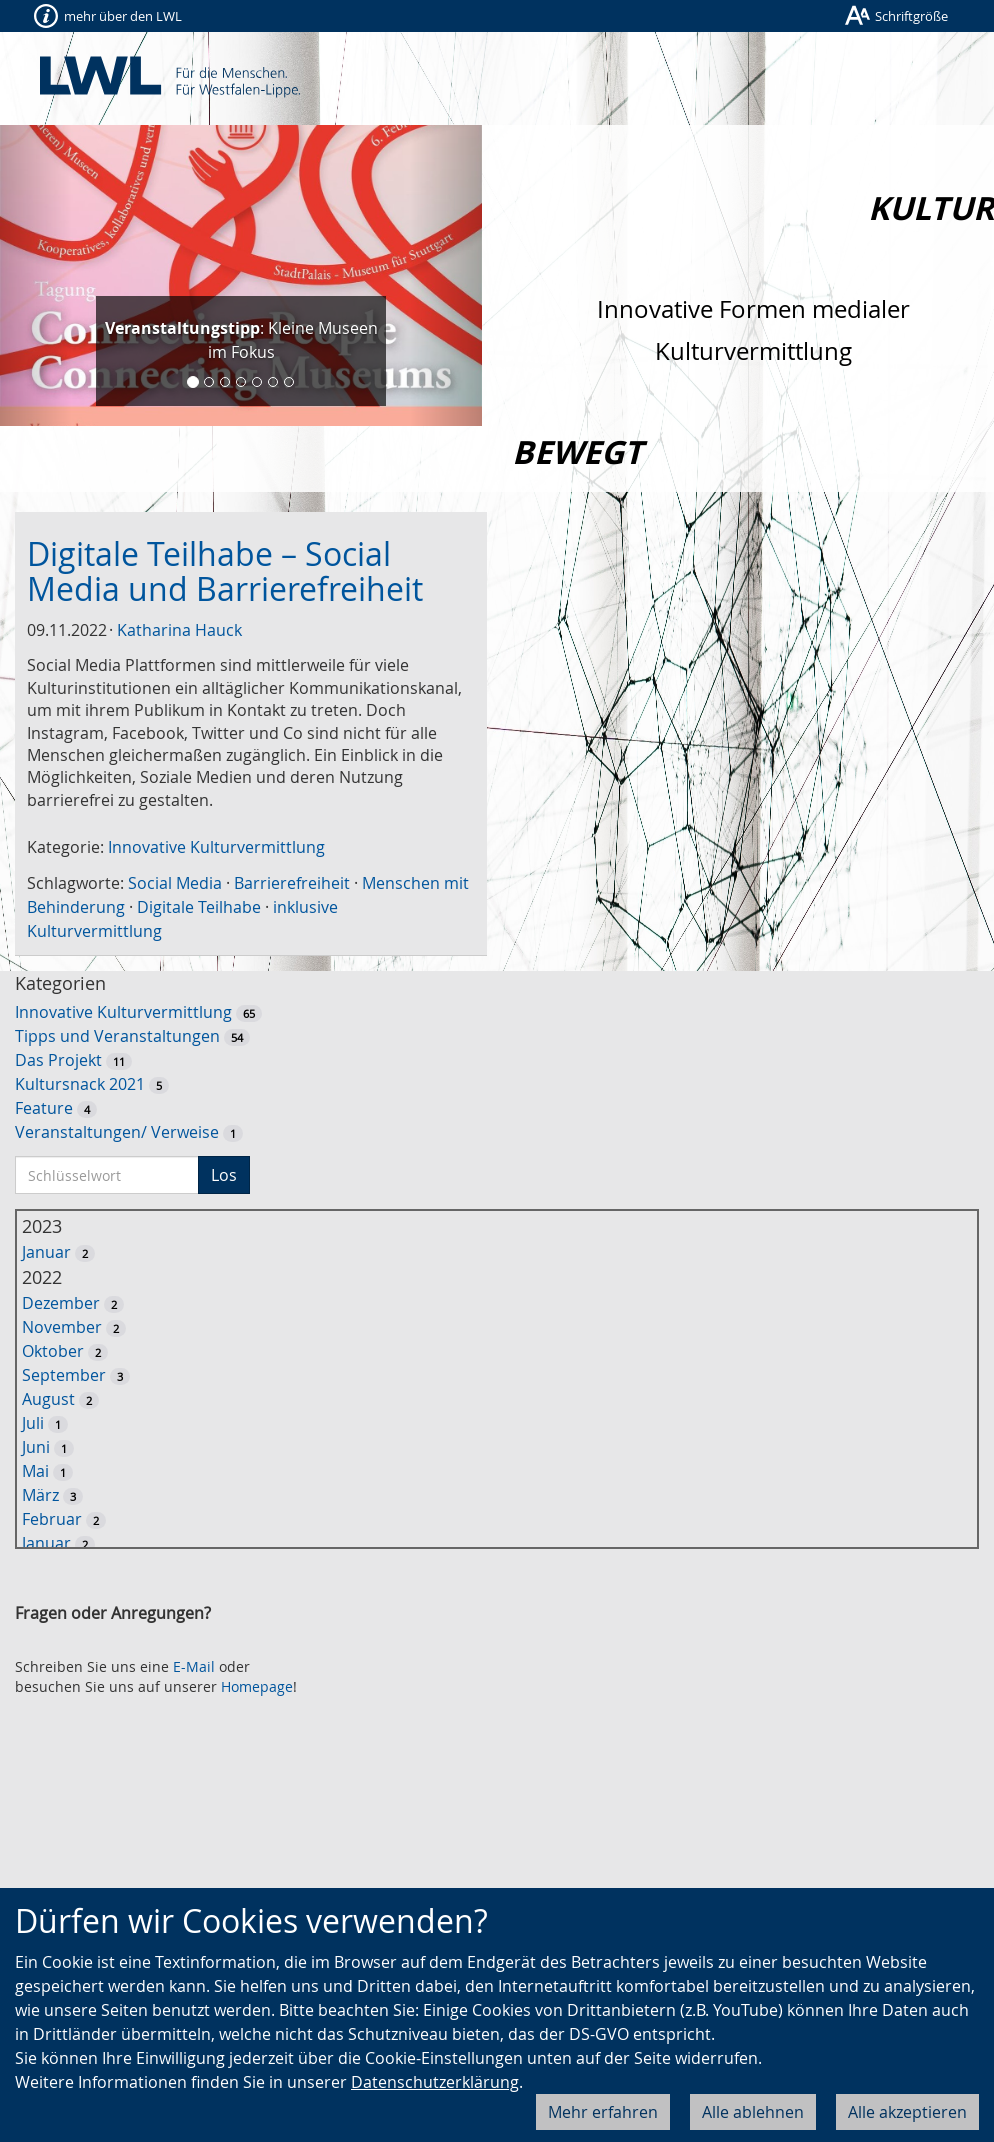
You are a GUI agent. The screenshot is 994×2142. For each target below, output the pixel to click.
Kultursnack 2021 (80, 1084)
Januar (46, 1252)
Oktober (53, 1351)
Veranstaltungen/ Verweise (117, 1132)
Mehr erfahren (603, 2112)
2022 (42, 1277)
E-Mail (194, 1666)
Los (224, 1175)
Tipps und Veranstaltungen (117, 1036)
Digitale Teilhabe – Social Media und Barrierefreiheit (225, 571)
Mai (35, 1471)
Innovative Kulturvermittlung (216, 847)
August (48, 1399)
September (64, 1375)
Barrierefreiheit (292, 883)
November (62, 1327)
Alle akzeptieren (907, 2112)
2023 (42, 1226)
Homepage (257, 1686)
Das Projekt (58, 1060)
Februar (52, 1519)
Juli (33, 1423)
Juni (36, 1447)
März (40, 1495)
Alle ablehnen (753, 2112)
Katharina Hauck (179, 630)
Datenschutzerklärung (435, 2082)
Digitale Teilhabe (199, 907)
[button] (36, 275)
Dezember (61, 1303)
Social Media (175, 883)
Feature (44, 1108)
